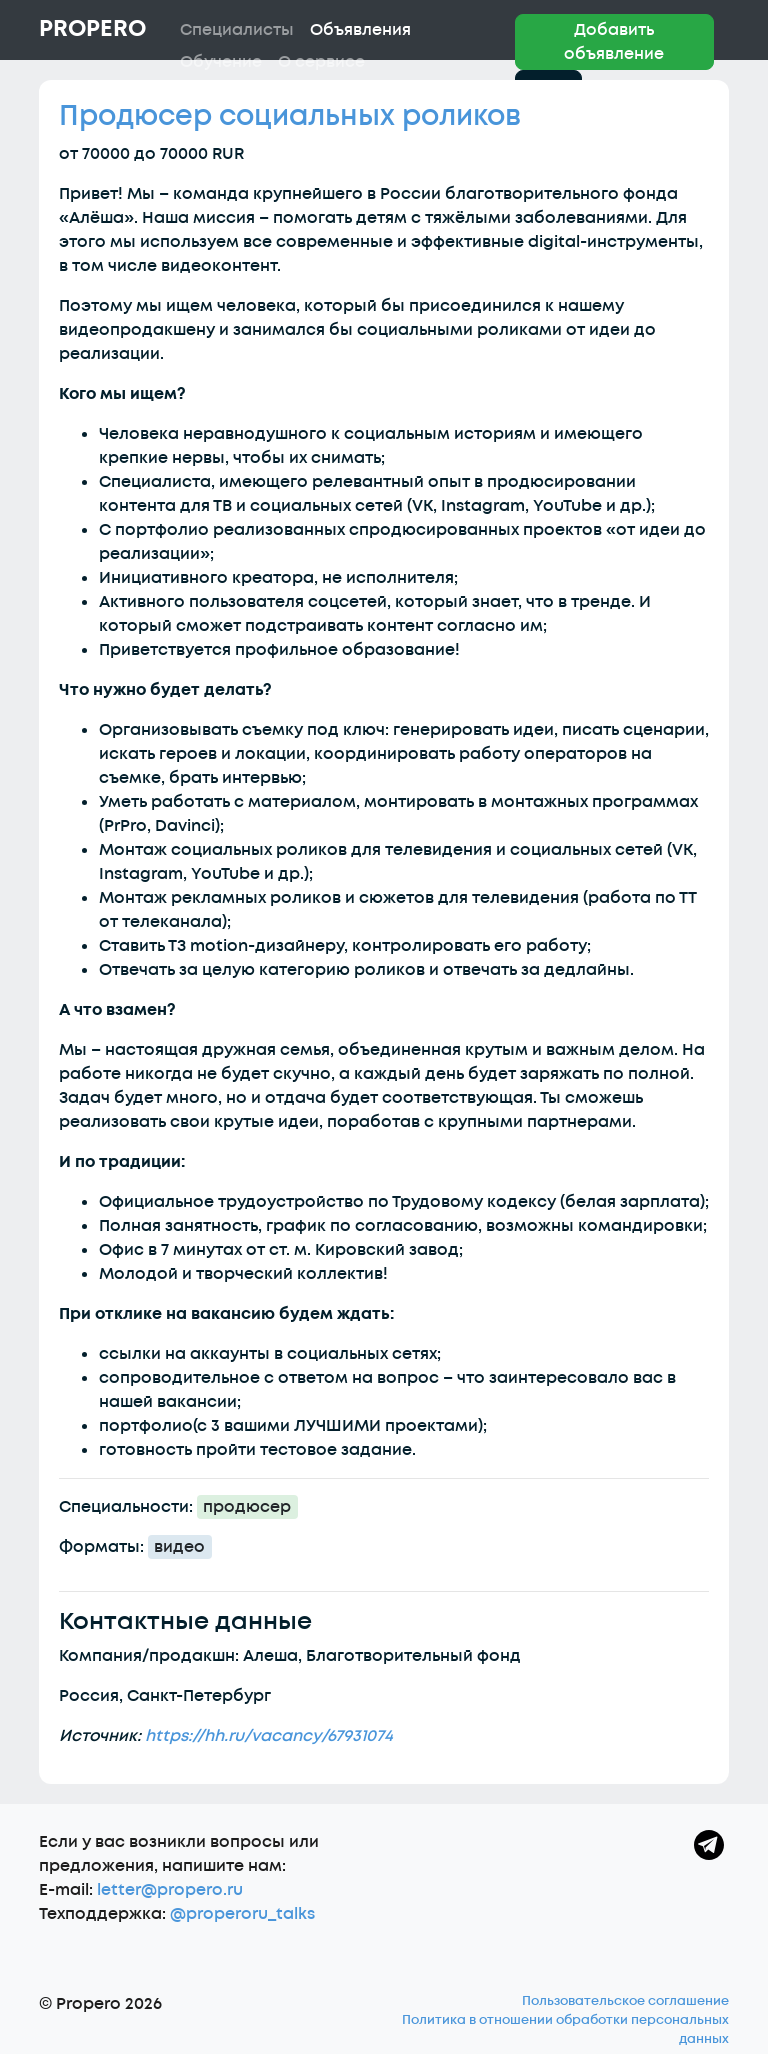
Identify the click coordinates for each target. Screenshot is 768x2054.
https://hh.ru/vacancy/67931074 (269, 1736)
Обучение (221, 62)
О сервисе (321, 62)
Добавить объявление (614, 42)
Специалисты (237, 30)
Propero (92, 29)
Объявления (360, 30)
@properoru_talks (242, 1914)
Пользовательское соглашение (625, 2001)
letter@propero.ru (170, 1890)
